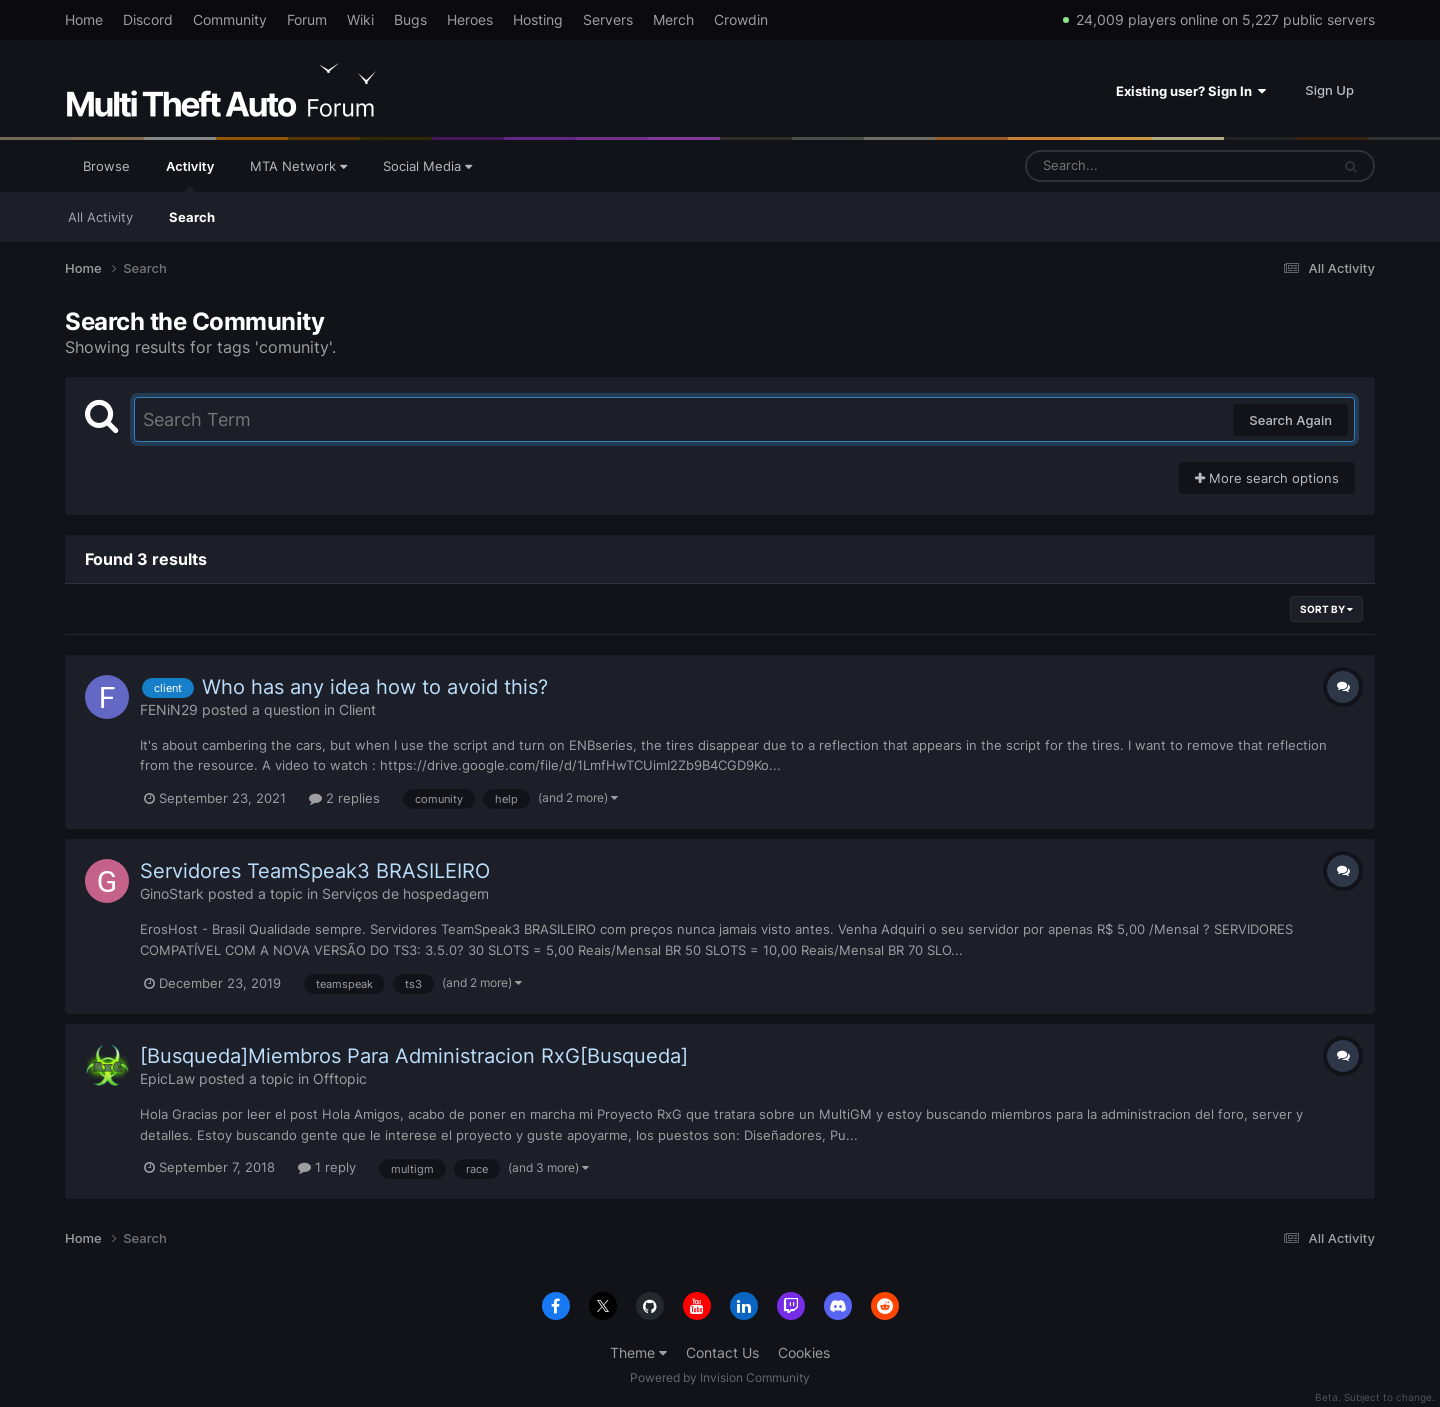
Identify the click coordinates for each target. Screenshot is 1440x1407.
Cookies (804, 1352)
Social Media (427, 166)
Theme (638, 1352)
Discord (148, 19)
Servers (608, 19)
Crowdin (741, 19)
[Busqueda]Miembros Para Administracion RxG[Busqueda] (414, 1056)
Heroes (470, 19)
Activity (190, 175)
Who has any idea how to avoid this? (375, 687)
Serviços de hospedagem (405, 893)
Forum (307, 19)
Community (230, 19)
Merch (673, 19)
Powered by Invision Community (720, 1377)
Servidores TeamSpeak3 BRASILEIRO (315, 871)
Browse (106, 166)
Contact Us (722, 1352)
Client (357, 709)
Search (192, 217)
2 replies (344, 798)
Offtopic (340, 1078)
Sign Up (1329, 90)
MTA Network (298, 166)
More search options (1267, 478)
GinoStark (172, 893)
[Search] (1125, 166)
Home (84, 19)
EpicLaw (167, 1078)
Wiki (360, 19)
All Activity (100, 217)
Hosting (538, 19)
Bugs (410, 19)
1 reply (327, 1167)
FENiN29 (169, 709)
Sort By (1326, 609)
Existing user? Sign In (1191, 91)
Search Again (1290, 420)
